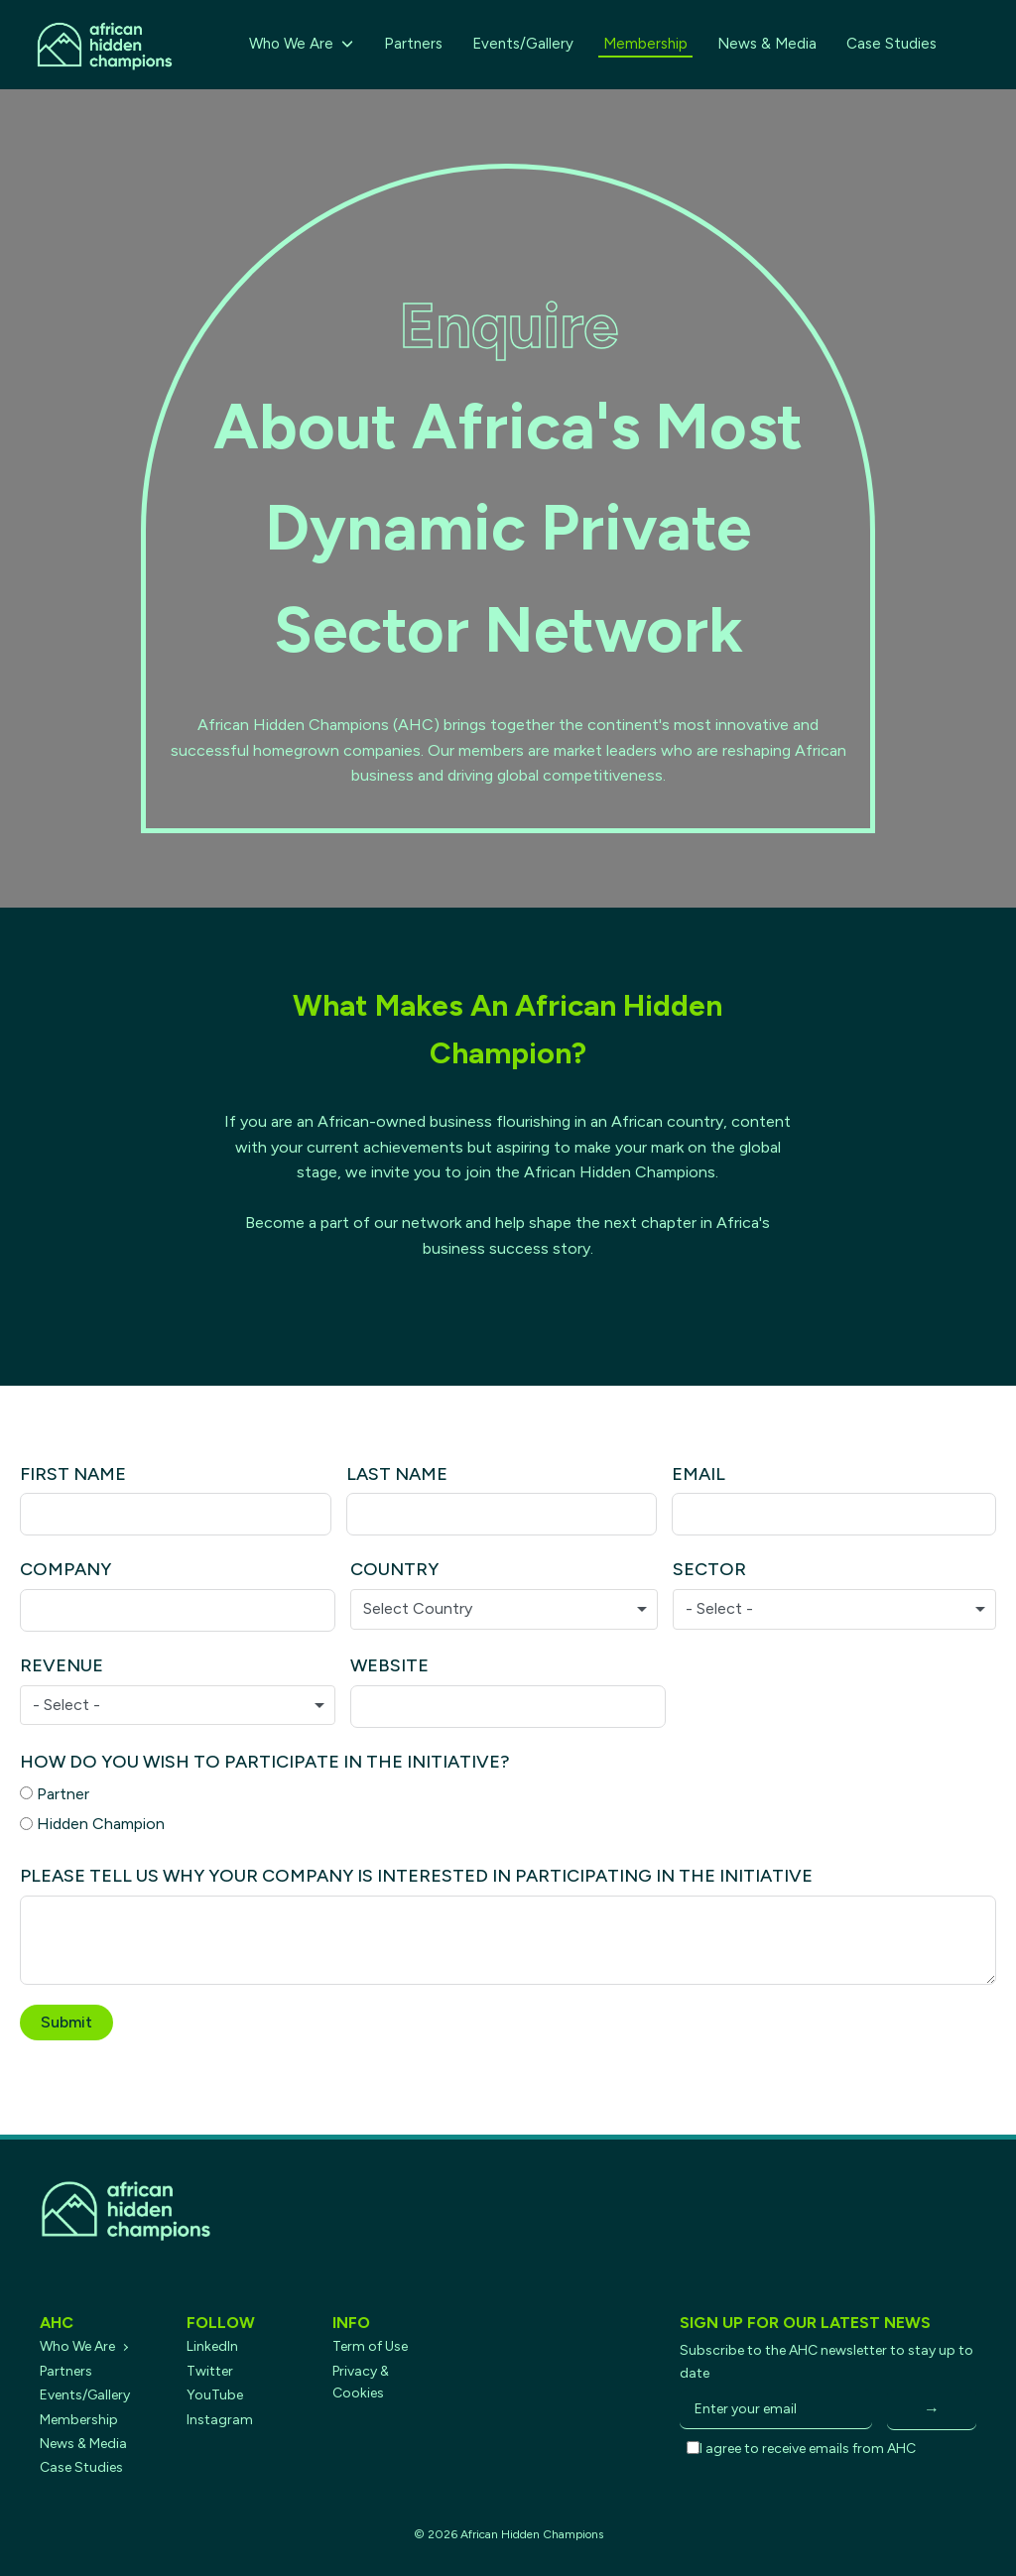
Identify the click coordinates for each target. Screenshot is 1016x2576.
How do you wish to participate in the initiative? (265, 1762)
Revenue (61, 1665)
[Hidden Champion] (26, 1823)
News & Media (767, 44)
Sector (709, 1569)
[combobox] (504, 1609)
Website (389, 1665)
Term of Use (370, 2346)
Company (65, 1569)
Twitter (210, 2371)
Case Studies (891, 44)
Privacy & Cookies (360, 2382)
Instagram (220, 2419)
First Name (73, 1474)
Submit (66, 2022)
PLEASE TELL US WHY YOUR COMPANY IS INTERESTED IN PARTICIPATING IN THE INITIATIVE (416, 1876)
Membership (645, 44)
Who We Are (301, 44)
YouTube (215, 2395)
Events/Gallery (522, 44)
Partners (413, 44)
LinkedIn (212, 2346)
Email (698, 1474)
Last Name (396, 1474)
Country (394, 1569)
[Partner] (26, 1792)
